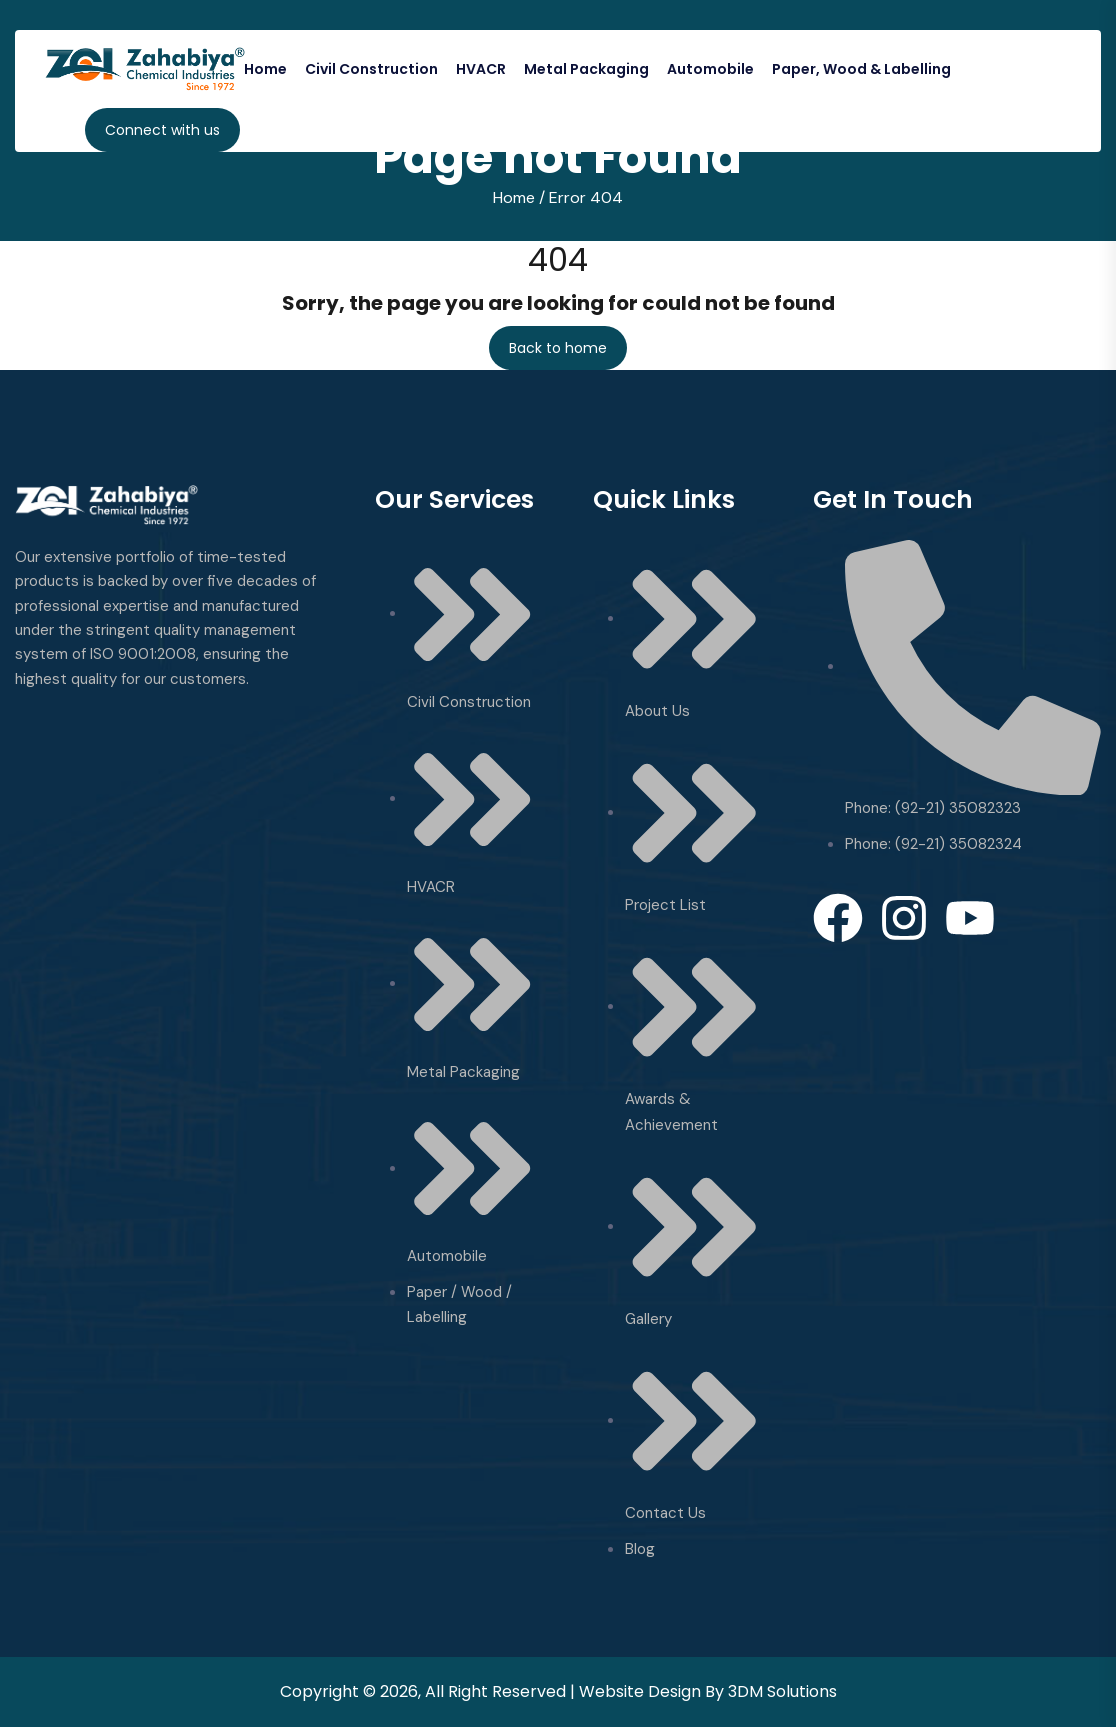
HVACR (481, 69)
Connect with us (162, 130)
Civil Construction (371, 69)
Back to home (558, 348)
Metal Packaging (586, 69)
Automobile (710, 69)
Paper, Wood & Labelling (861, 69)
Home (265, 69)
